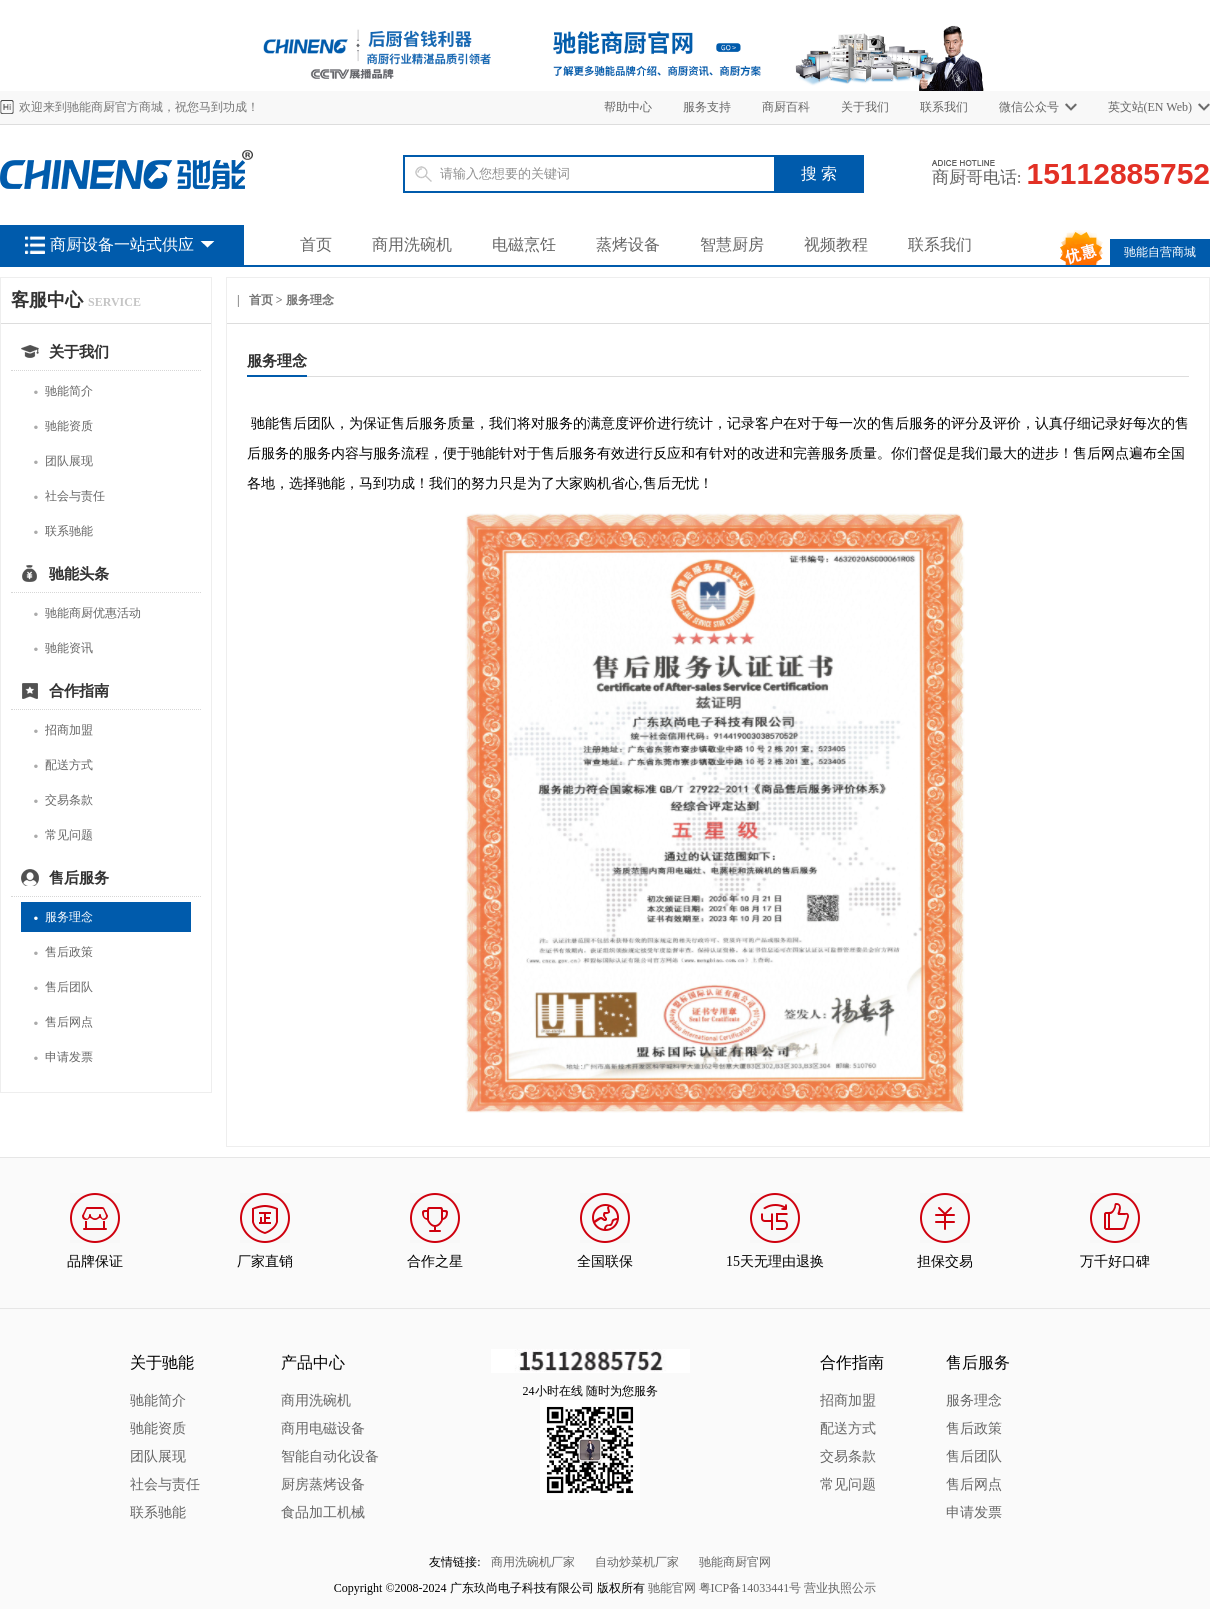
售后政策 (63, 952)
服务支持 (707, 107)
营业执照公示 (840, 1588)
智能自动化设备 (330, 1456)
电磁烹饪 (524, 244)
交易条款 (63, 800)
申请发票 (63, 1057)
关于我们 (865, 107)
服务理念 (63, 917)
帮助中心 (628, 107)
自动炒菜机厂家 (637, 1562)
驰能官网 (672, 1588)
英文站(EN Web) (1150, 107)
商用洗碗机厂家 (533, 1562)
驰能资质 (63, 426)
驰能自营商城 (1160, 252)
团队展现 (63, 461)
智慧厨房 (732, 244)
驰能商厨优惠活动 (87, 613)
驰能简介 (63, 391)
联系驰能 (63, 531)
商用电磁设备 (323, 1428)
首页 (316, 244)
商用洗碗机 (412, 244)
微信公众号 (1029, 107)
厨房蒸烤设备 (323, 1484)
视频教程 (836, 244)
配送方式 (63, 765)
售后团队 (63, 987)
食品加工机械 (323, 1512)
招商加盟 (63, 730)
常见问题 (63, 835)
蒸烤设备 (628, 244)
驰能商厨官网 (735, 1562)
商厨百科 (786, 107)
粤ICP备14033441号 (750, 1588)
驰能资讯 (63, 648)
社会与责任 (69, 496)
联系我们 (944, 107)
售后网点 (63, 1022)
